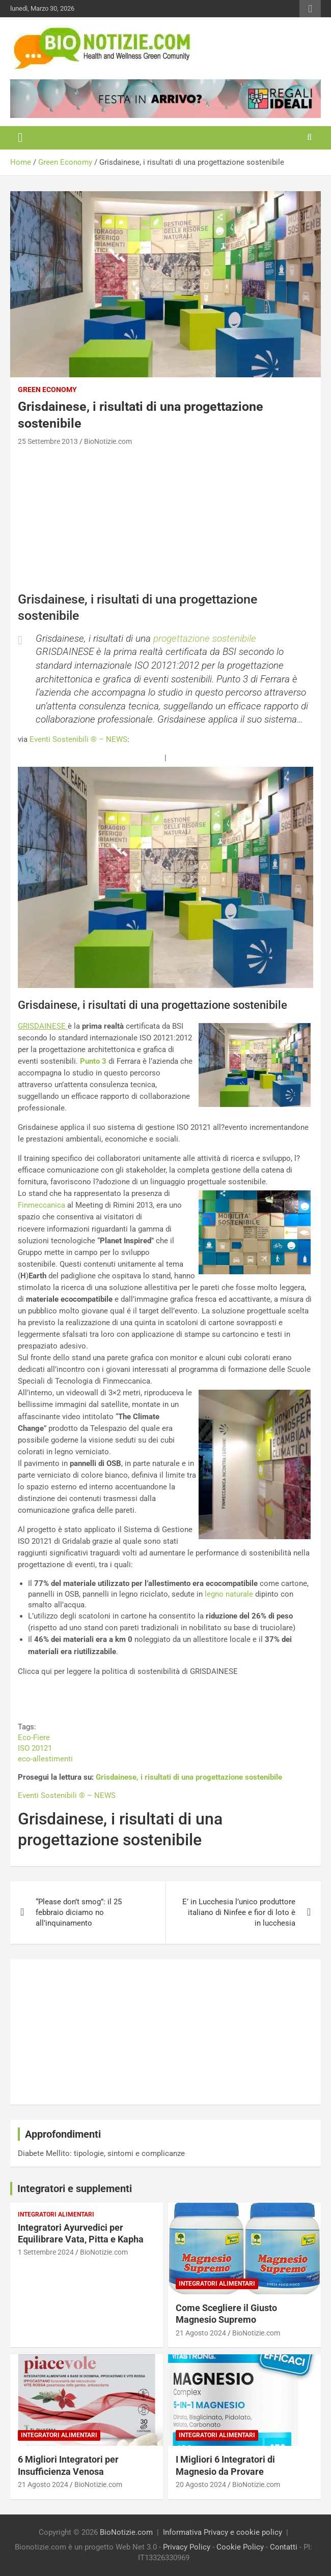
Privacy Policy (186, 2547)
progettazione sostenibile (204, 638)
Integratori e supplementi (74, 2188)
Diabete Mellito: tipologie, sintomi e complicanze (101, 2153)
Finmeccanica (41, 1205)
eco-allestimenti (45, 1758)
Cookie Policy (240, 2547)
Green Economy (47, 389)
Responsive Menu (310, 8)
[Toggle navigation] (20, 137)
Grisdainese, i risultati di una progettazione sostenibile (189, 1777)
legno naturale (229, 1594)
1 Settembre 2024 (46, 2252)
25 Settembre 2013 (48, 441)
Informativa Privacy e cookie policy (222, 2532)
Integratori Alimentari (56, 2214)
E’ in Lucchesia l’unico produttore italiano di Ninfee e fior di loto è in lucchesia (238, 1912)
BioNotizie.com (108, 441)
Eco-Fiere (34, 1737)
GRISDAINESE (43, 1026)
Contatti (283, 2547)
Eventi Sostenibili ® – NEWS (78, 739)
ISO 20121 (35, 1748)
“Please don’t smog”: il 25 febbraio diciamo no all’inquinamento (79, 1912)
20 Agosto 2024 (201, 2484)
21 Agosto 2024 (201, 2333)
